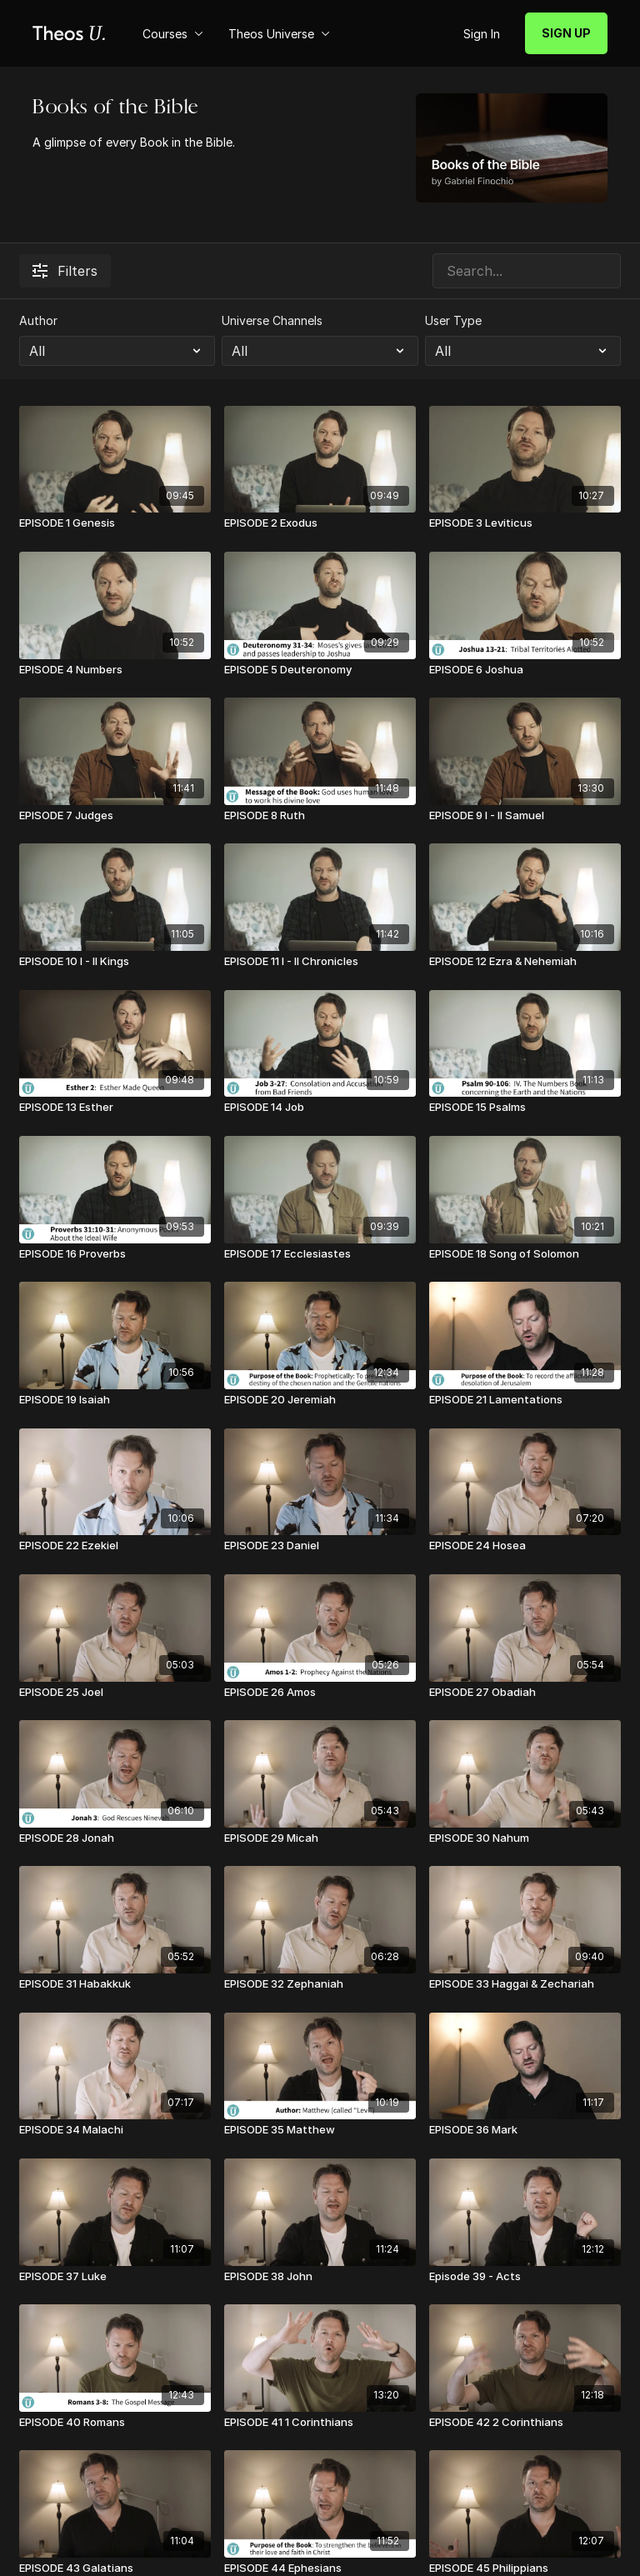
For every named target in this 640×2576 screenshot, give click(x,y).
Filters (65, 271)
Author (38, 320)
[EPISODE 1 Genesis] (115, 523)
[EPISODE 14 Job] (320, 1107)
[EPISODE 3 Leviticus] (525, 523)
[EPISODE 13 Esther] (115, 1107)
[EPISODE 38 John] (320, 2276)
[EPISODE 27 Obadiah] (525, 1692)
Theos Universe (279, 34)
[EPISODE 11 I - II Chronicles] (320, 961)
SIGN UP (566, 33)
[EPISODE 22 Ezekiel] (115, 1546)
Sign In (481, 34)
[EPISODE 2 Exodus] (320, 523)
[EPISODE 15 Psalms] (525, 1107)
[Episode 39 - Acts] (525, 2276)
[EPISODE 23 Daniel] (320, 1546)
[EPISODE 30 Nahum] (525, 1838)
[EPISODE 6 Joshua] (525, 670)
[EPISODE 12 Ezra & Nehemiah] (525, 961)
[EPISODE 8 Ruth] (320, 816)
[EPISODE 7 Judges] (115, 816)
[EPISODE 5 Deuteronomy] (320, 670)
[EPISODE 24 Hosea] (525, 1546)
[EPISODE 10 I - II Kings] (115, 961)
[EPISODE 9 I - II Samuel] (525, 816)
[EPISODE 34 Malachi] (115, 2130)
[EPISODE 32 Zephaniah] (320, 1984)
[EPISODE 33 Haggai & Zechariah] (525, 1984)
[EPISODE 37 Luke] (115, 2276)
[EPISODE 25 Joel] (115, 1692)
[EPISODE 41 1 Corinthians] (320, 2422)
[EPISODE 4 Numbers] (115, 670)
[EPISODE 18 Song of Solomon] (525, 1254)
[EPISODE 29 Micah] (320, 1838)
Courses (172, 34)
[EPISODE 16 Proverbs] (115, 1254)
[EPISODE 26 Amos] (320, 1692)
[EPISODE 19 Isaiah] (115, 1400)
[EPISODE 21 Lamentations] (525, 1400)
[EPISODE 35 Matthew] (320, 2130)
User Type (453, 320)
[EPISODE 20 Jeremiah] (320, 1400)
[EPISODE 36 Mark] (525, 2130)
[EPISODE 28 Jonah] (115, 1838)
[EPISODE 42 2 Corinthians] (525, 2422)
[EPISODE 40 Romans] (115, 2422)
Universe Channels (272, 320)
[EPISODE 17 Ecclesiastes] (320, 1254)
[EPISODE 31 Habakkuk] (115, 1984)
